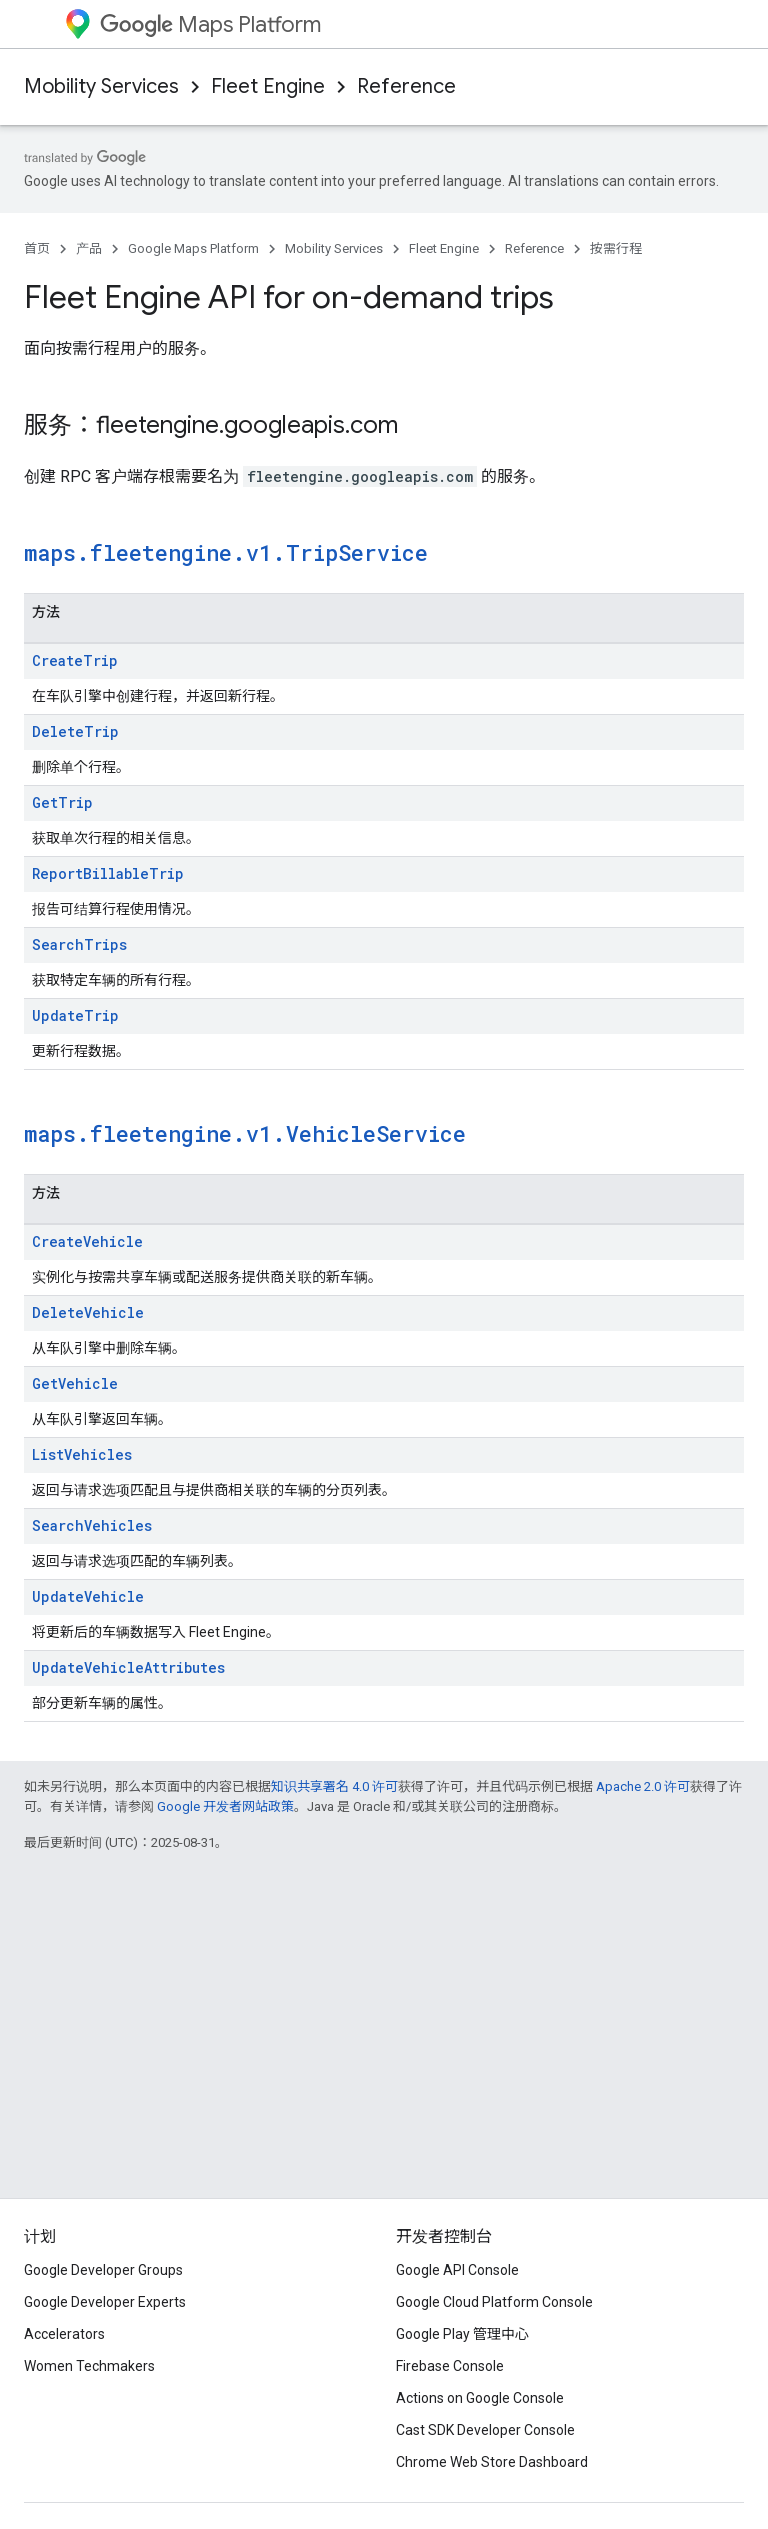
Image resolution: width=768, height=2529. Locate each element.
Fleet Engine (268, 86)
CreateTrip (75, 660)
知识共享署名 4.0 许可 (334, 1786)
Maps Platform (210, 24)
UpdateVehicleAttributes (128, 1667)
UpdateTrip (75, 1015)
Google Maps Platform (193, 248)
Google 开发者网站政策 (225, 1806)
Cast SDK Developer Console (485, 2430)
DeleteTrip (75, 731)
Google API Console (457, 2270)
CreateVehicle (87, 1241)
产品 (89, 248)
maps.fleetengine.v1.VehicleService (245, 1133)
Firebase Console (450, 2366)
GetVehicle (75, 1383)
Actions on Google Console (480, 2398)
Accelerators (64, 2334)
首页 (37, 248)
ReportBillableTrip (108, 873)
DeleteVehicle (88, 1312)
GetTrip (62, 802)
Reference (406, 86)
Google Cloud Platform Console (494, 2302)
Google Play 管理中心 (462, 2334)
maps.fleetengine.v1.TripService (226, 552)
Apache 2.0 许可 (643, 1786)
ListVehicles (82, 1454)
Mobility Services (101, 86)
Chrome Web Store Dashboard (492, 2462)
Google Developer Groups (103, 2270)
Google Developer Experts (105, 2302)
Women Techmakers (89, 2366)
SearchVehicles (92, 1525)
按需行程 (616, 248)
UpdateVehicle (88, 1596)
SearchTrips (79, 944)
